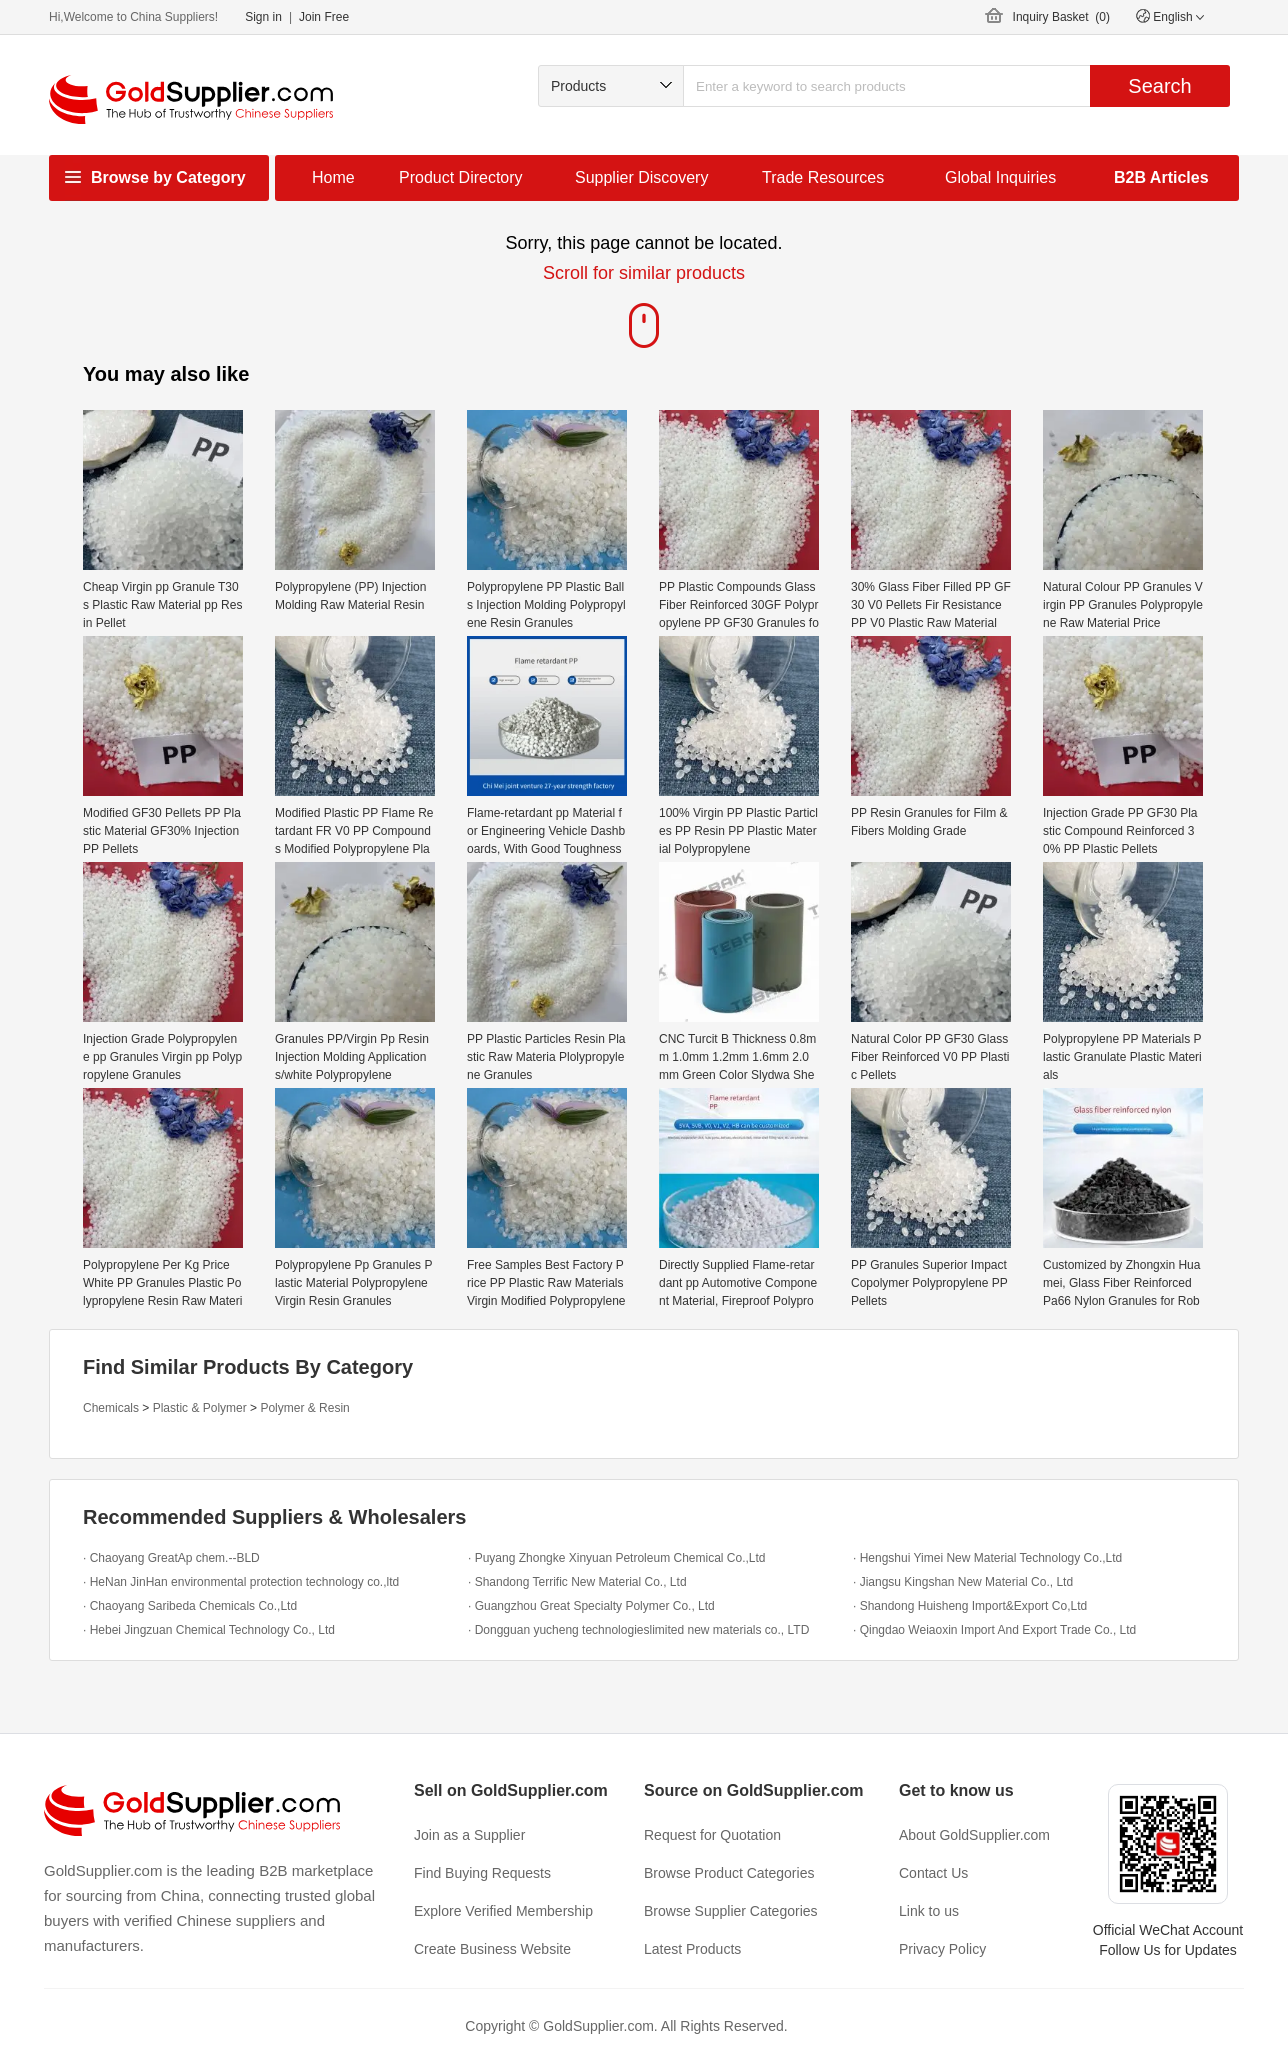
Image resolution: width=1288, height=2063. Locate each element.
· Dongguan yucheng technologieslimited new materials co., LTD (638, 1630)
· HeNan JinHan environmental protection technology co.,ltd (241, 1582)
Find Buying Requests (482, 1873)
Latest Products (692, 1949)
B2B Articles (1161, 177)
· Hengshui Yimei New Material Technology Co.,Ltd (987, 1558)
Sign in (263, 17)
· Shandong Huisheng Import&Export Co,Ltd (970, 1606)
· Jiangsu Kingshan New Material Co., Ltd (963, 1582)
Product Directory (461, 177)
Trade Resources (823, 177)
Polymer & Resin (304, 1408)
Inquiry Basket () (1061, 17)
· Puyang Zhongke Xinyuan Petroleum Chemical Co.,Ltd (617, 1558)
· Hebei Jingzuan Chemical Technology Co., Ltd (209, 1630)
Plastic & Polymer (200, 1408)
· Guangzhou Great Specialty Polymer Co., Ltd (591, 1606)
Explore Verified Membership (503, 1911)
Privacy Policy (942, 1949)
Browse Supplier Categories (731, 1911)
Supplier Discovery (641, 177)
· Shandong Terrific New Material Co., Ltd (577, 1582)
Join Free (324, 17)
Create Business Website (492, 1949)
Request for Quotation (712, 1835)
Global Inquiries (1000, 177)
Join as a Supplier (469, 1835)
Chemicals (111, 1408)
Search (1159, 86)
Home (333, 177)
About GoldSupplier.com (974, 1835)
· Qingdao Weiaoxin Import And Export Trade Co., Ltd (994, 1630)
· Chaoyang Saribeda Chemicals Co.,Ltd (190, 1606)
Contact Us (933, 1873)
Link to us (929, 1911)
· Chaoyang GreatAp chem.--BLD (171, 1558)
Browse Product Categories (729, 1873)
